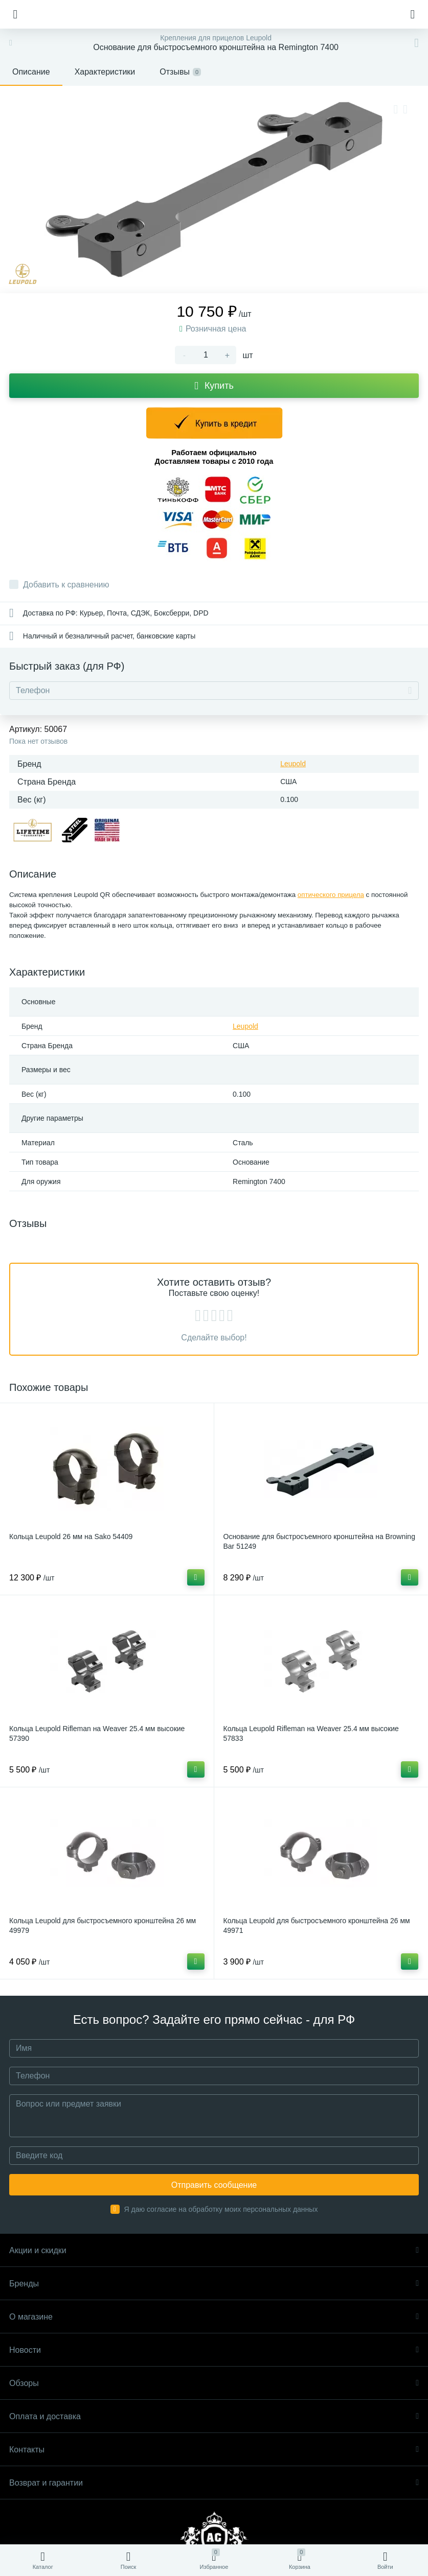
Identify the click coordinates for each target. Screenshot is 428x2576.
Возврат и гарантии (214, 2482)
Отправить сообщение (214, 2185)
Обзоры (214, 2383)
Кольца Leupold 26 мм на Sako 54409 (70, 1536)
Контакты (214, 2449)
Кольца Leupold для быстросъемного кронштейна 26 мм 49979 (102, 1925)
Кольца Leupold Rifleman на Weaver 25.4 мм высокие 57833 (311, 1733)
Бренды (214, 2283)
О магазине (214, 2316)
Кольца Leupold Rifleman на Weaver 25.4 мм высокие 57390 (97, 1733)
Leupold (293, 764)
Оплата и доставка (214, 2416)
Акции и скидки (214, 2250)
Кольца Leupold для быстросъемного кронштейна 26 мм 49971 (316, 1925)
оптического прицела (331, 895)
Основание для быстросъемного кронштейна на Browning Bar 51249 (319, 1541)
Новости (214, 2350)
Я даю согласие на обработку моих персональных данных (221, 2209)
